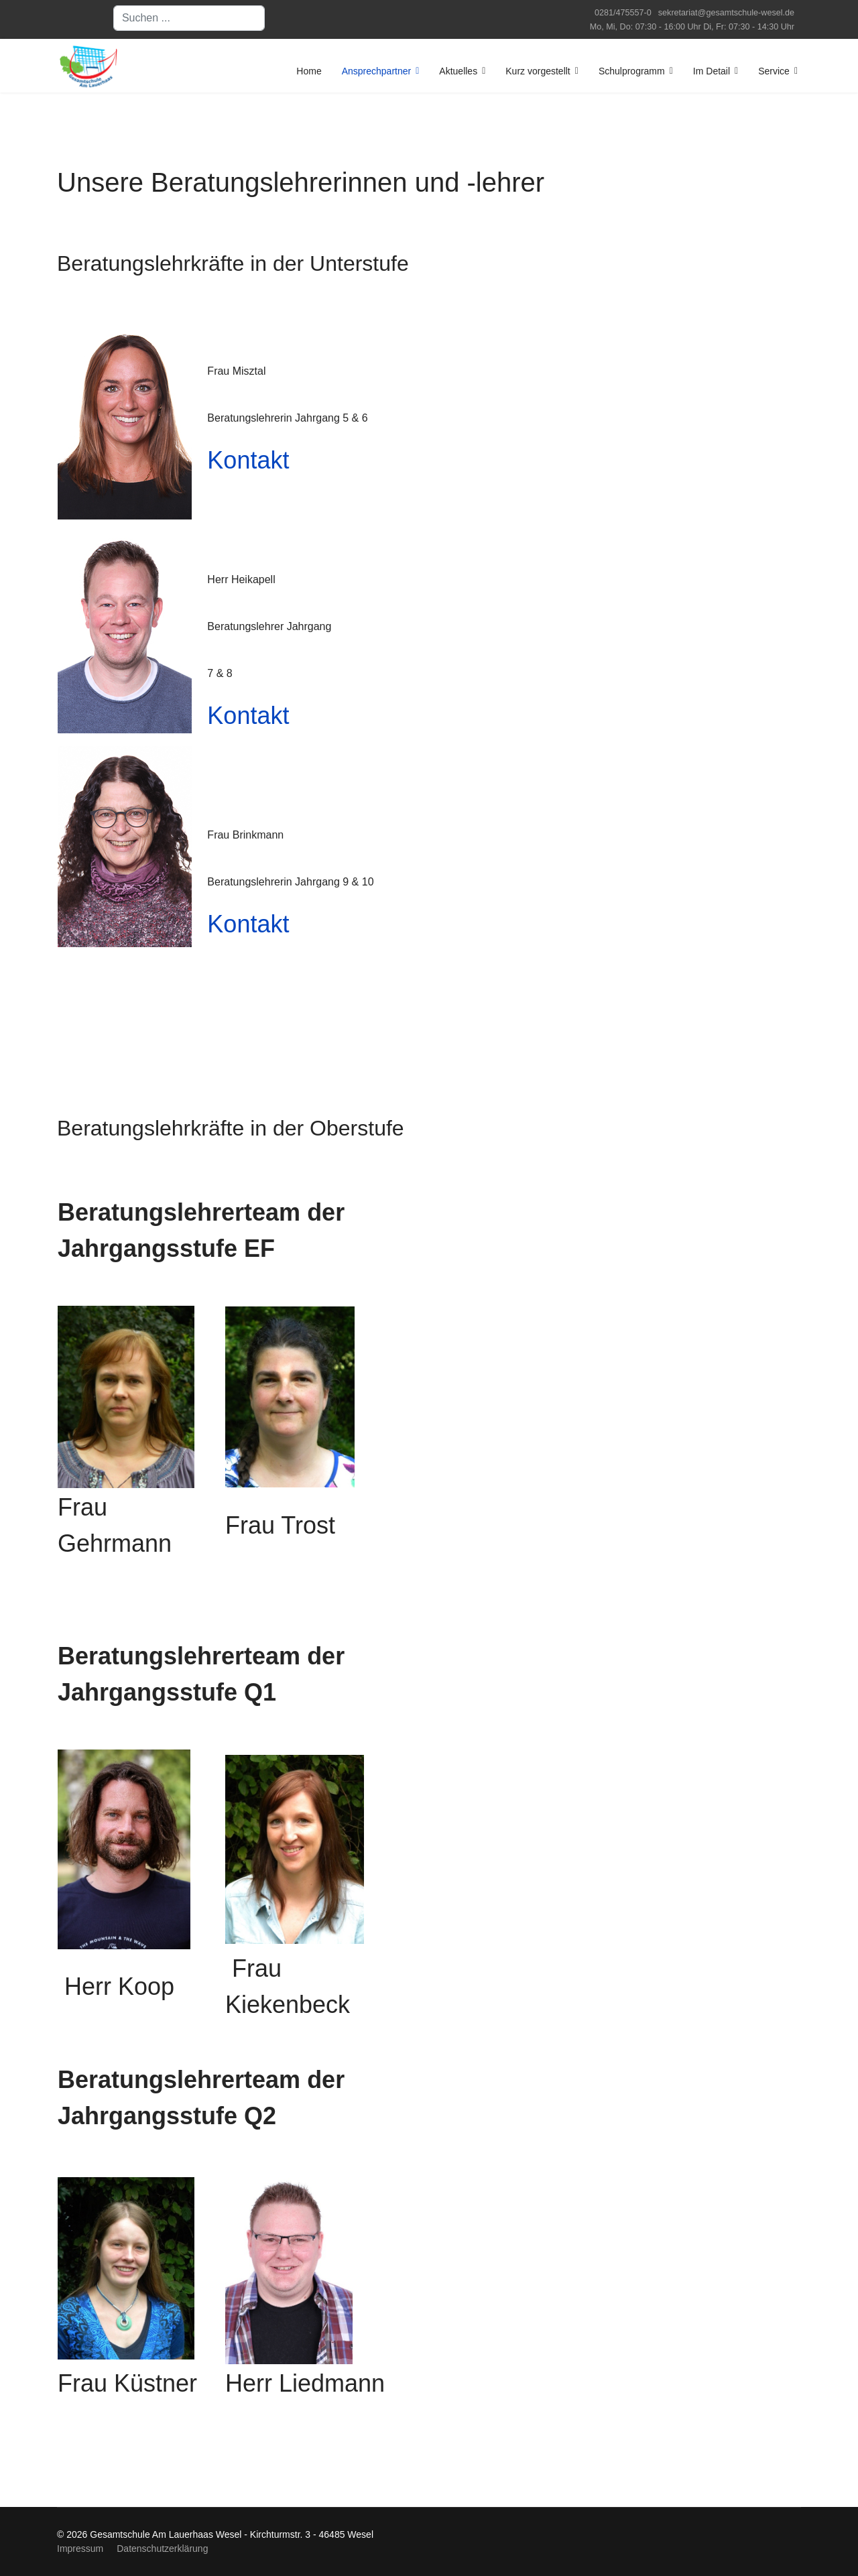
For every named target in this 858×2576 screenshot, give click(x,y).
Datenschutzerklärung (162, 2548)
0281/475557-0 (623, 12)
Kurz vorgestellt (537, 71)
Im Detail (711, 71)
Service (774, 71)
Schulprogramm (632, 71)
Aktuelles (458, 71)
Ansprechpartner (377, 71)
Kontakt (248, 460)
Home (308, 71)
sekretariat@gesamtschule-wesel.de (726, 12)
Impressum (80, 2548)
